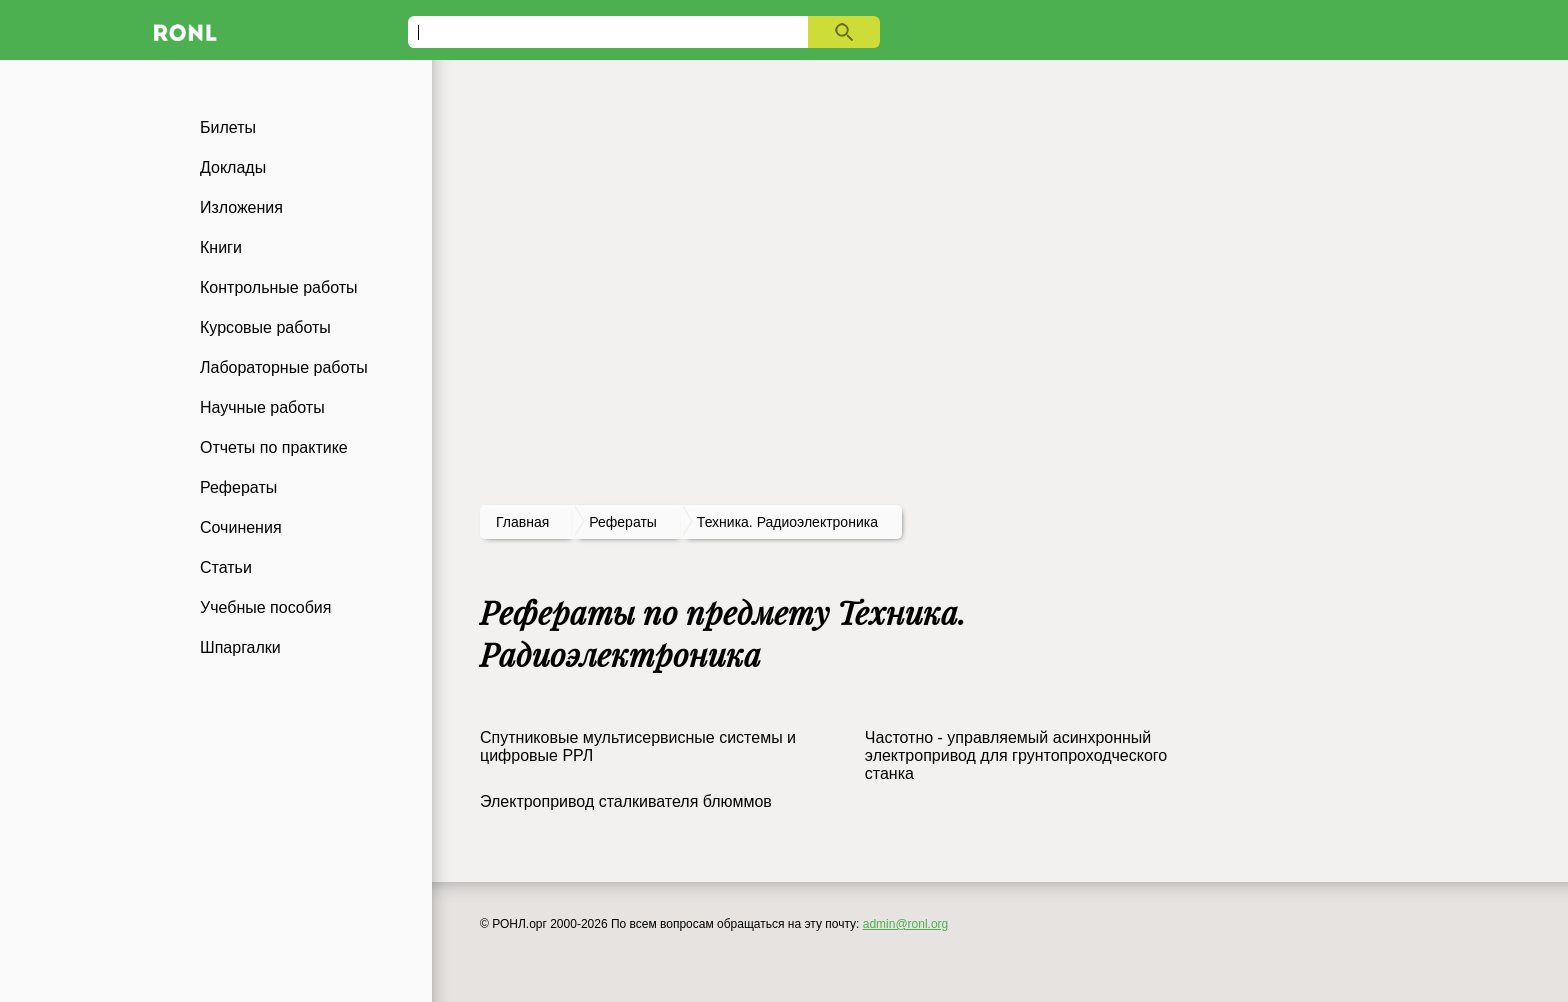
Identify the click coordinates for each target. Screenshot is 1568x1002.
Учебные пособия (265, 607)
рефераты (623, 522)
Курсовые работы (265, 327)
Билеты (228, 127)
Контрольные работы (279, 287)
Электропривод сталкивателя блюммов (626, 801)
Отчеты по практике (274, 447)
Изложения (241, 207)
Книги (221, 247)
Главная (522, 522)
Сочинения (241, 527)
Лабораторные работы (284, 367)
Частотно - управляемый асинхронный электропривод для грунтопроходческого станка (1016, 755)
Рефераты (238, 487)
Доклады (233, 167)
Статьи (226, 567)
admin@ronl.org (906, 924)
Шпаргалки (240, 647)
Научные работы (262, 407)
